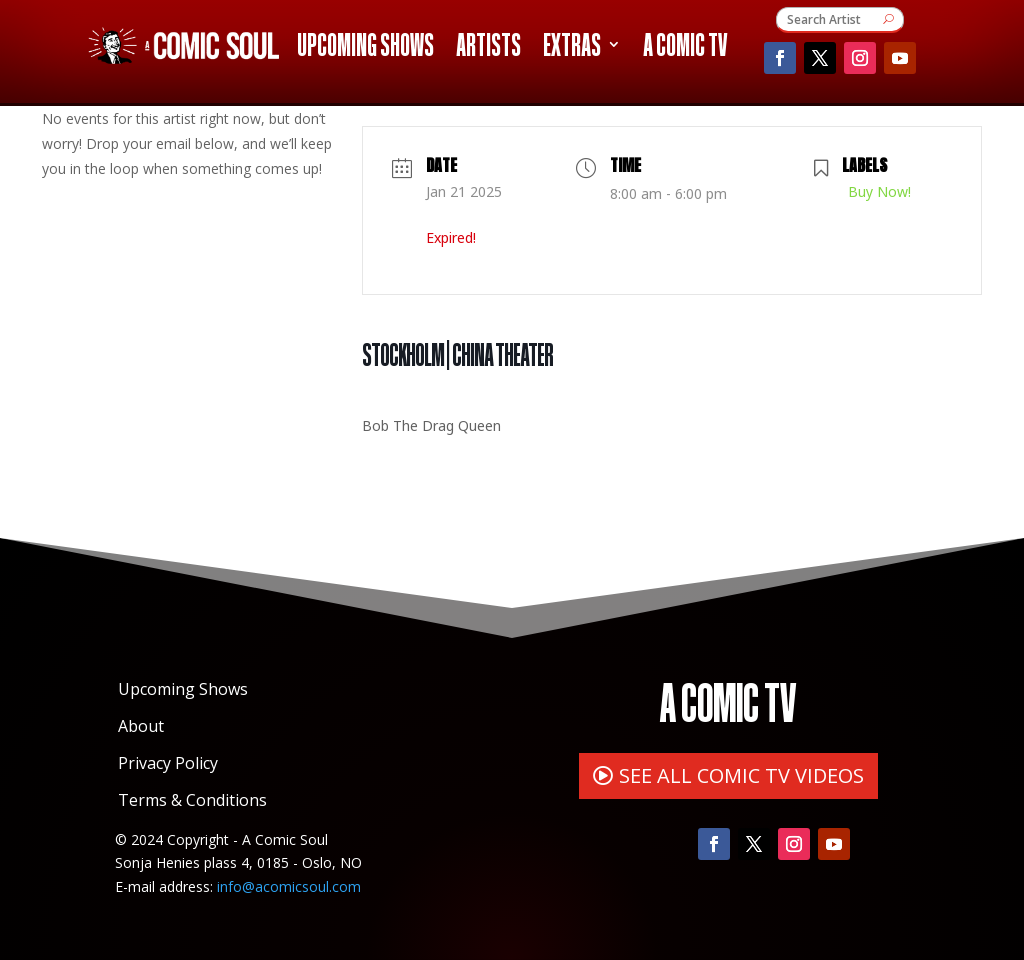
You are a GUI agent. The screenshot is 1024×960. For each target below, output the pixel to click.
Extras (572, 48)
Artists (488, 48)
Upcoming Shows (365, 48)
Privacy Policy (168, 763)
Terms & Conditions (192, 800)
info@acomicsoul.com (289, 886)
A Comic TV (685, 48)
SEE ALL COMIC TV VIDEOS (741, 775)
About (141, 726)
